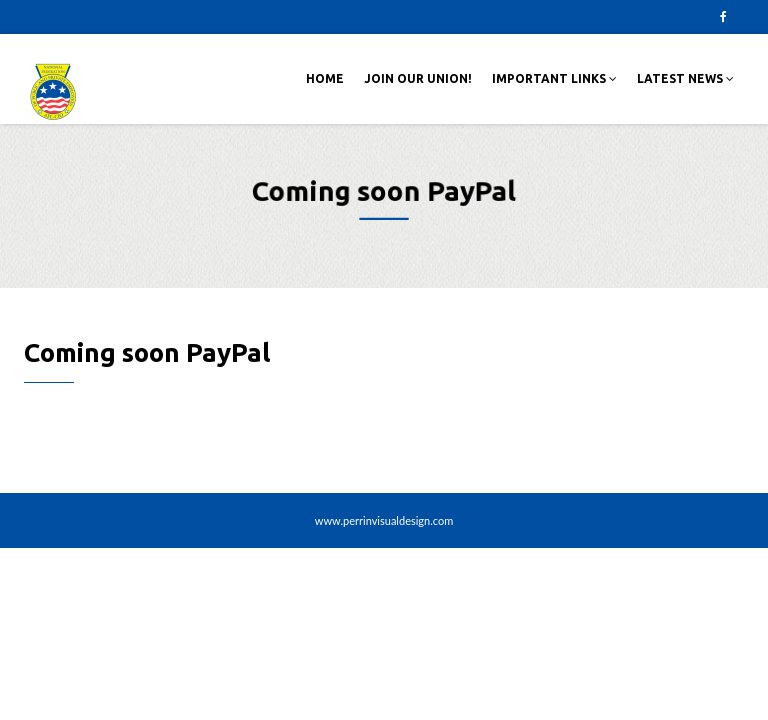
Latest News (685, 78)
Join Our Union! (418, 78)
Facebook (723, 17)
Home (325, 78)
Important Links (554, 78)
